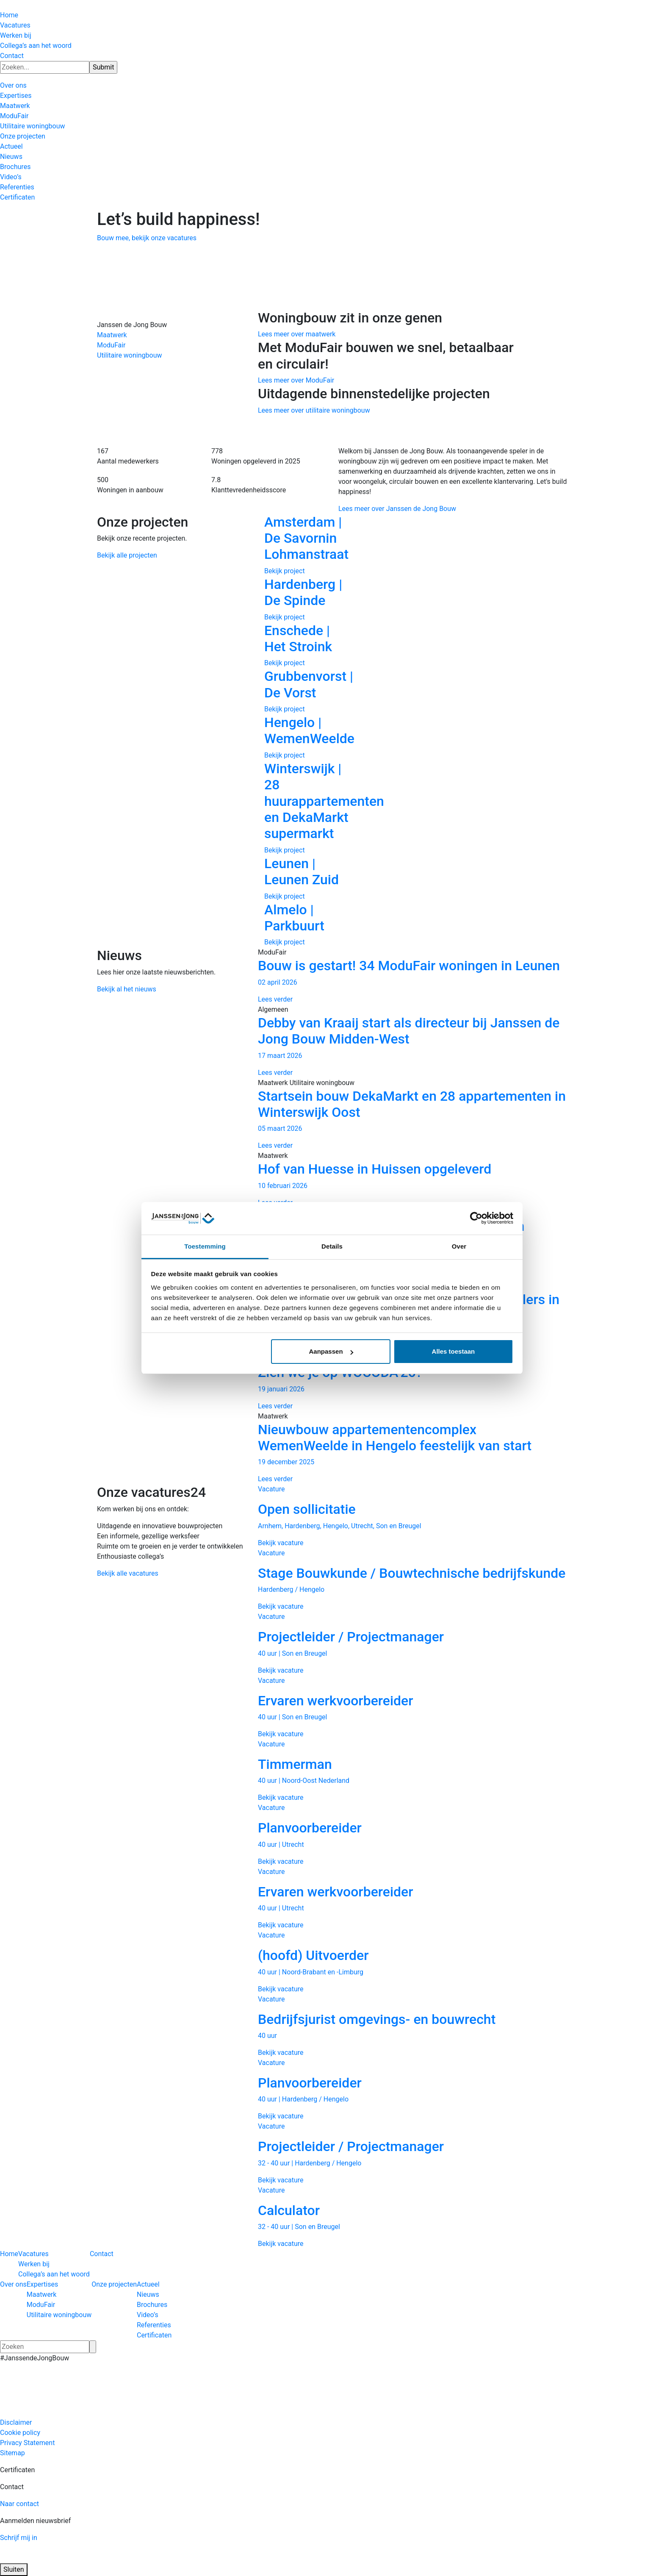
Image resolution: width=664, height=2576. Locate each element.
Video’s (11, 177)
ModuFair (14, 116)
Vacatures (15, 25)
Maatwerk (15, 106)
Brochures (15, 167)
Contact (12, 56)
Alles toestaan (453, 1351)
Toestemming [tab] (205, 1246)
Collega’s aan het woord (36, 46)
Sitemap (12, 2453)
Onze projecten (22, 136)
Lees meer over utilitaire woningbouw (314, 410)
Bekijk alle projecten (127, 555)
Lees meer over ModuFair (296, 380)
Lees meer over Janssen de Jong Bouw (397, 509)
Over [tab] (459, 1246)
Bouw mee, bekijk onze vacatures (146, 238)
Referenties (17, 187)
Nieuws (11, 157)
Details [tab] (332, 1246)
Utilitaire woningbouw (32, 126)
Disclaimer (16, 2422)
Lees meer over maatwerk (296, 334)
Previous (245, 730)
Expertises (15, 96)
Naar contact (19, 2504)
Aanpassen (331, 1351)
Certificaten (17, 197)
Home (9, 15)
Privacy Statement (27, 2443)
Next (579, 730)
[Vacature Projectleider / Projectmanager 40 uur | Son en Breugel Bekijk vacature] (412, 1643)
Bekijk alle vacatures (127, 1573)
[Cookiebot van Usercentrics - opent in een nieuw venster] (476, 1218)
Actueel (11, 146)
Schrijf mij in (18, 2538)
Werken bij (15, 35)
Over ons (13, 85)
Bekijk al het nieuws (126, 989)
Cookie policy (20, 2433)
